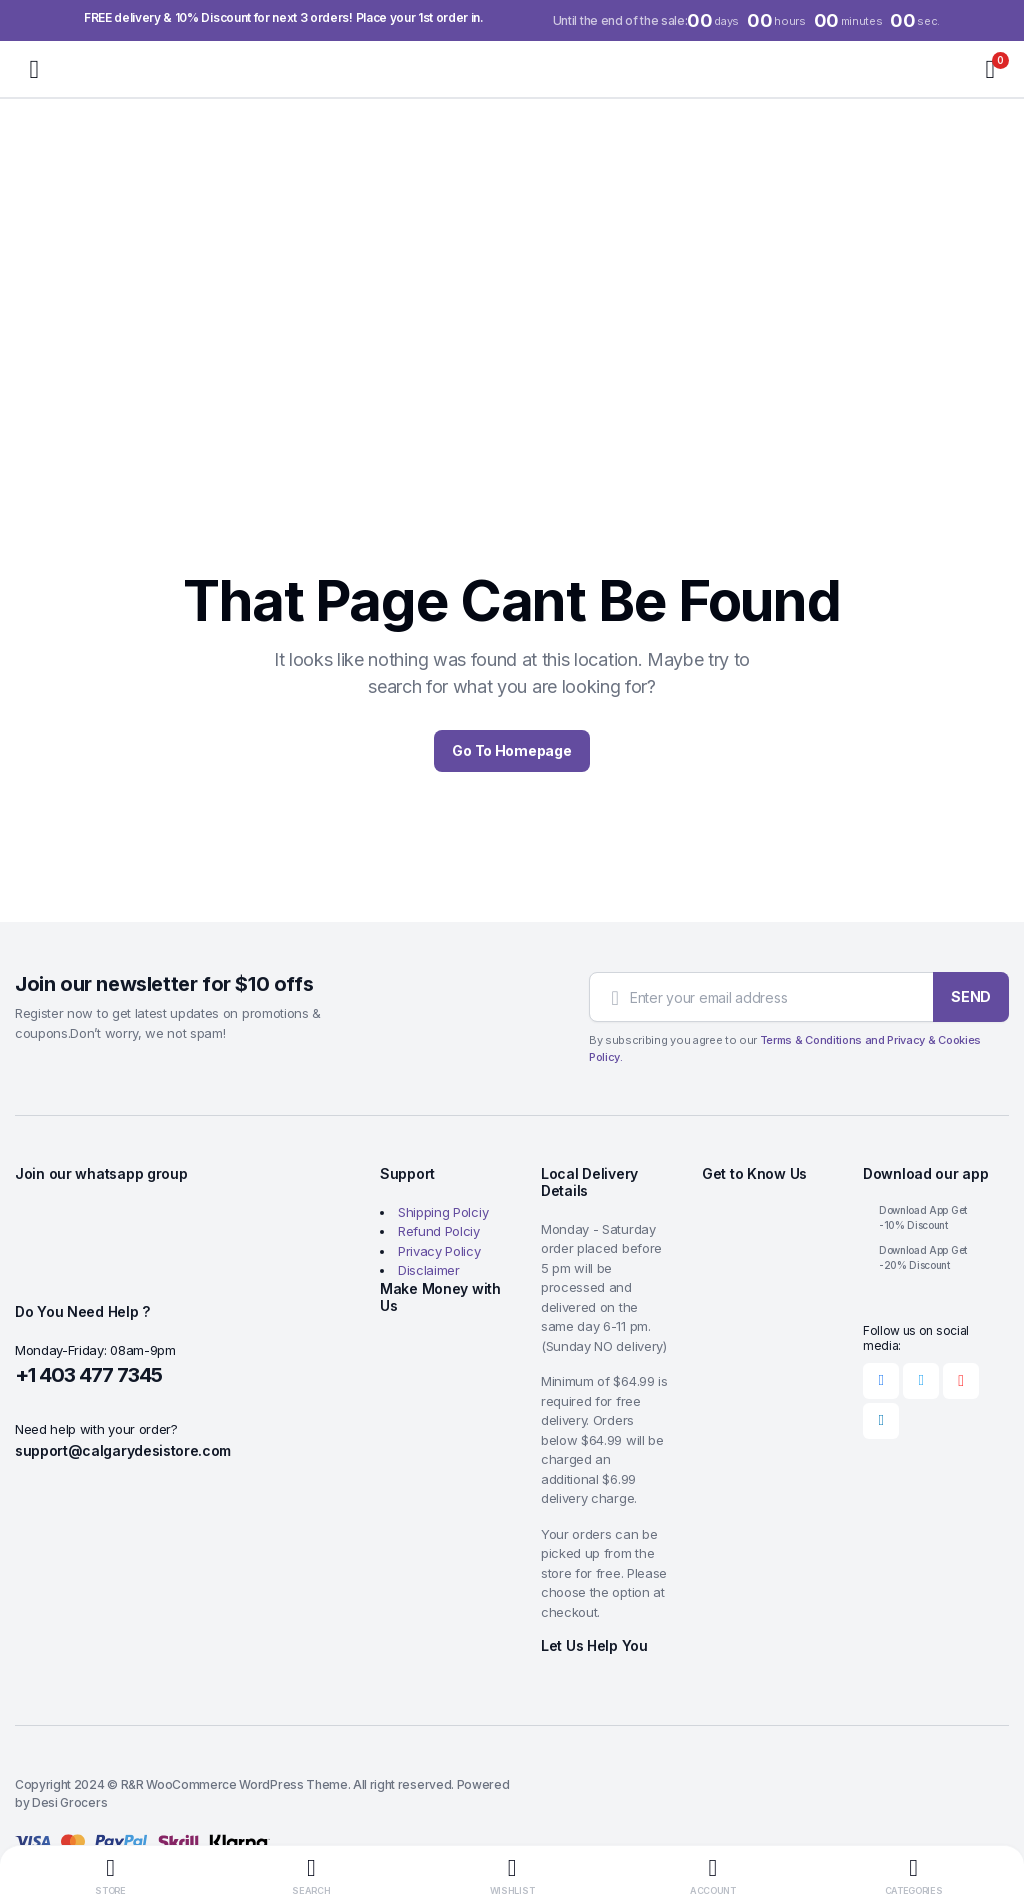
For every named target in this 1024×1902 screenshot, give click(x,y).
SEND (971, 996)
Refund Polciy (439, 1231)
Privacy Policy (439, 1251)
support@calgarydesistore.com (123, 1450)
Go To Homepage (511, 750)
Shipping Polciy (443, 1212)
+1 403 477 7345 (88, 1375)
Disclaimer (429, 1270)
